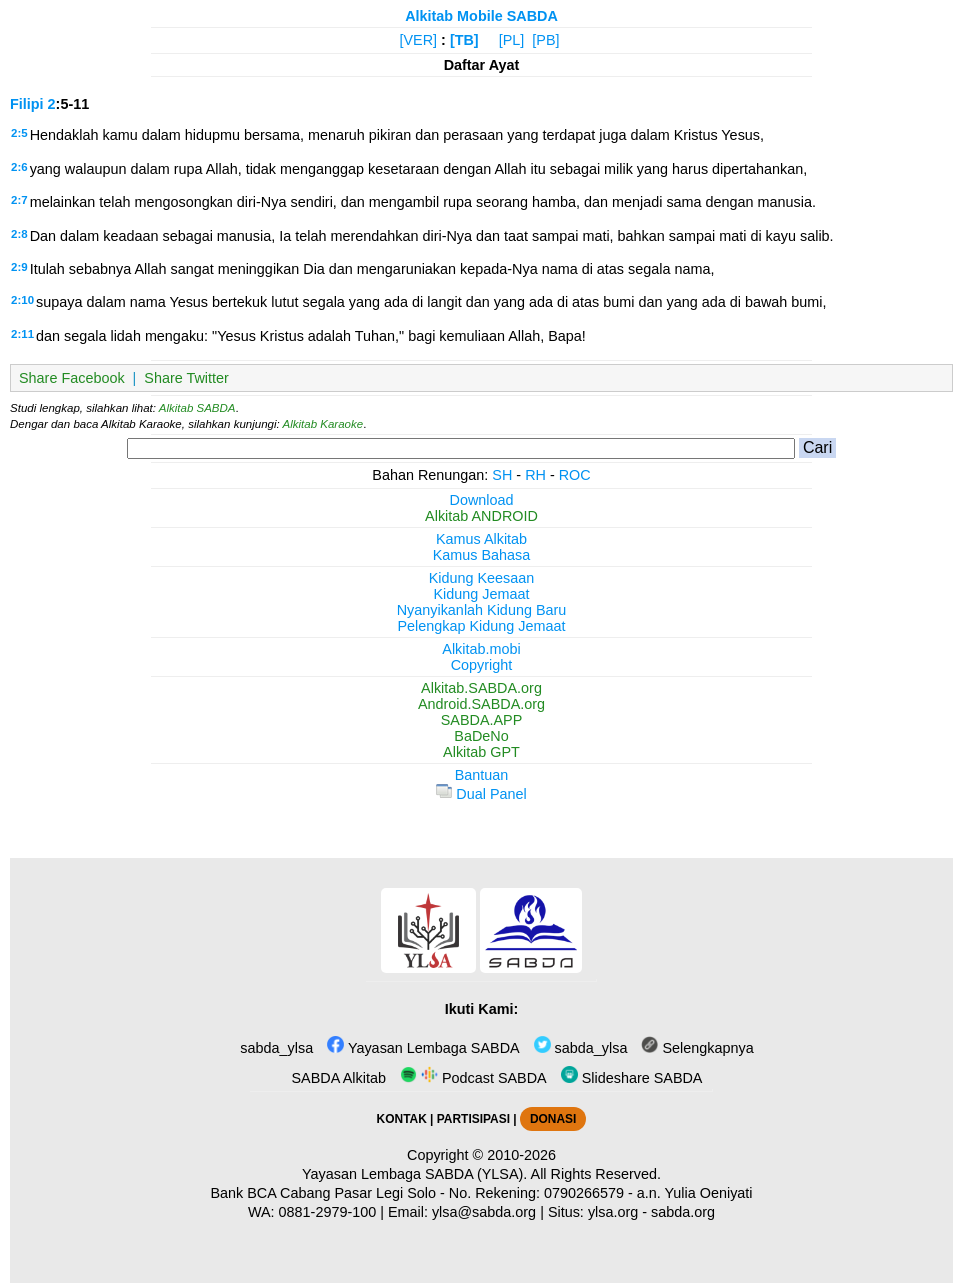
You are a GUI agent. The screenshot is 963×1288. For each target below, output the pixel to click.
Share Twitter (186, 378)
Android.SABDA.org (481, 704)
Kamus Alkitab (481, 539)
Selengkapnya (697, 1048)
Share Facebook (72, 378)
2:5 (19, 133)
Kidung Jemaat (482, 594)
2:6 (19, 167)
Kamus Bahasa (482, 555)
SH (502, 475)
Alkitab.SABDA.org (481, 688)
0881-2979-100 (328, 1212)
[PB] (545, 40)
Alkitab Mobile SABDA (481, 16)
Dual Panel (481, 794)
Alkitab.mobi (481, 649)
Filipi (27, 104)
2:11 (22, 334)
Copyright (482, 665)
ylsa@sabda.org (484, 1212)
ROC (575, 475)
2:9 (19, 267)
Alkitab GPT (481, 752)
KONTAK (402, 1119)
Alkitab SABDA (197, 408)
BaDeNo (481, 736)
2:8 (19, 234)
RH (535, 475)
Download (482, 500)
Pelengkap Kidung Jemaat (481, 626)
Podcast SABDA (473, 1078)
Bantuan (482, 775)
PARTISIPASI (473, 1119)
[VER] (419, 40)
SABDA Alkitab (337, 1078)
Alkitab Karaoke (323, 424)
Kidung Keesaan (482, 578)
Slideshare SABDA (632, 1078)
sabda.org (683, 1212)
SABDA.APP (482, 720)
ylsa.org (613, 1212)
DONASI (553, 1119)
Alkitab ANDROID (481, 516)
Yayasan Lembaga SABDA (423, 1048)
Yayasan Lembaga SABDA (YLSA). (414, 1174)
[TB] (464, 40)
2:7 (19, 200)
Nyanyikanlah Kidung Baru (482, 610)
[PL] (512, 40)
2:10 (22, 300)
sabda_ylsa (274, 1048)
